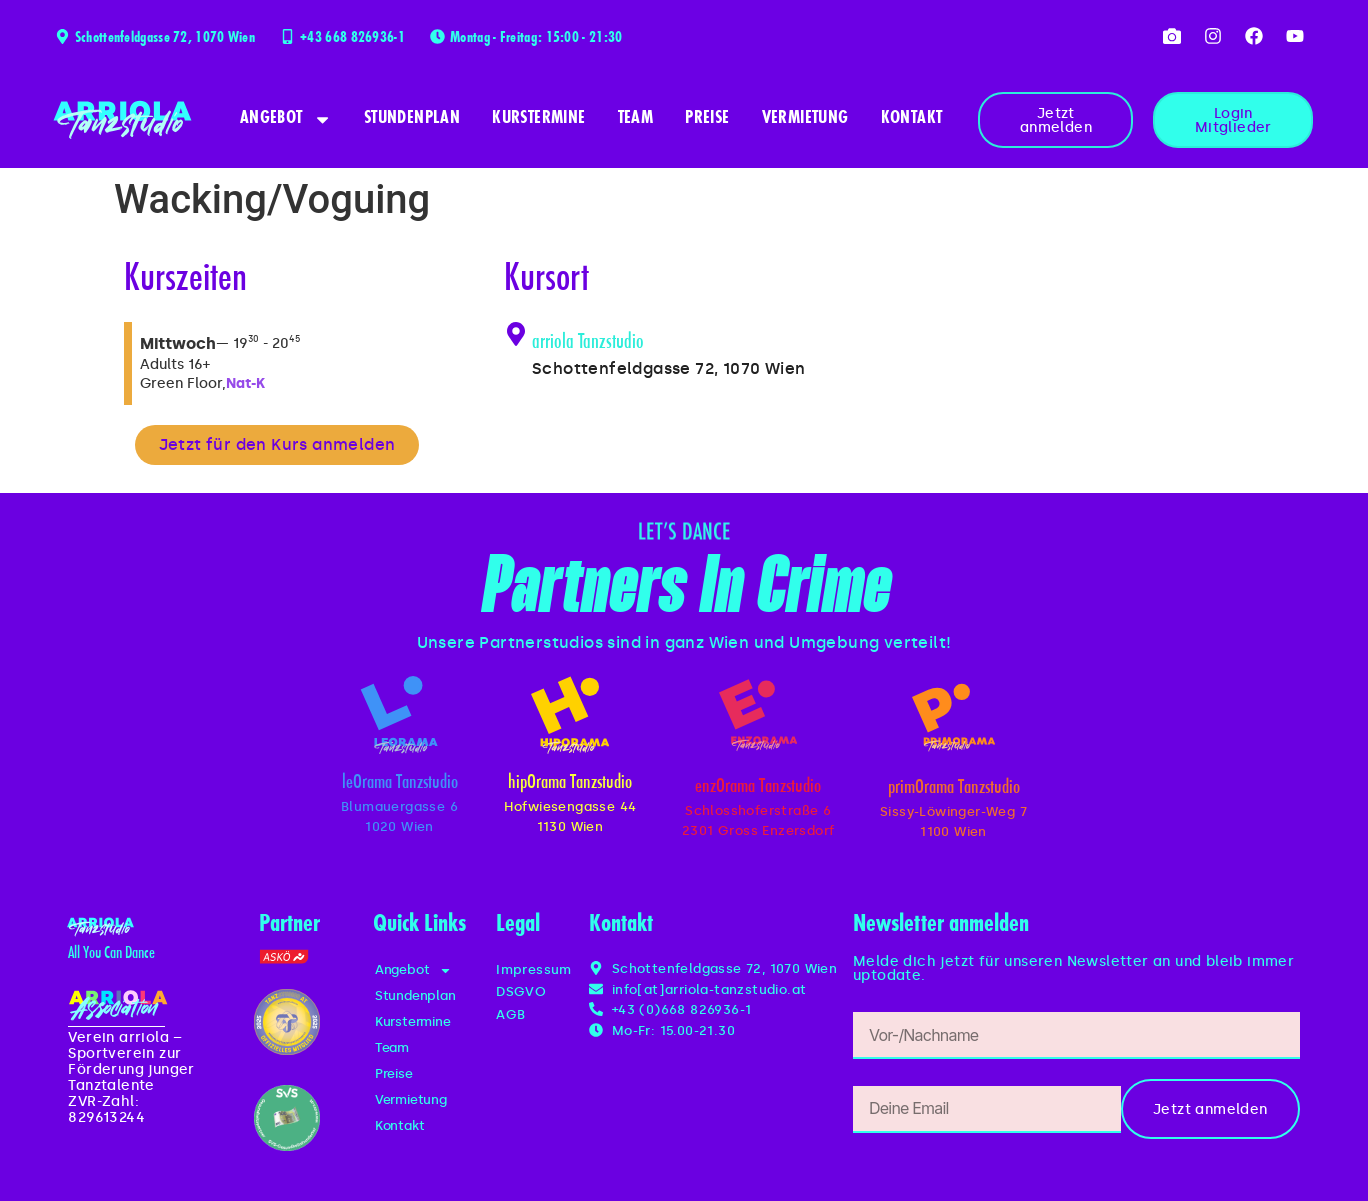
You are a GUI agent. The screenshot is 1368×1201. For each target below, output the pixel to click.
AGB (510, 1014)
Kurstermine (538, 119)
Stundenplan (412, 119)
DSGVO (521, 991)
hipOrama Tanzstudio (570, 783)
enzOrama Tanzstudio (758, 787)
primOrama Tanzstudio (954, 788)
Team (636, 119)
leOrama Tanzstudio (400, 783)
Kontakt (912, 119)
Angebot (286, 119)
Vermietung (805, 119)
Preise (707, 119)
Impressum (534, 969)
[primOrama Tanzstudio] (953, 717)
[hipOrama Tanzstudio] (570, 715)
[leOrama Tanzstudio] (399, 715)
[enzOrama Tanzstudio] (758, 715)
